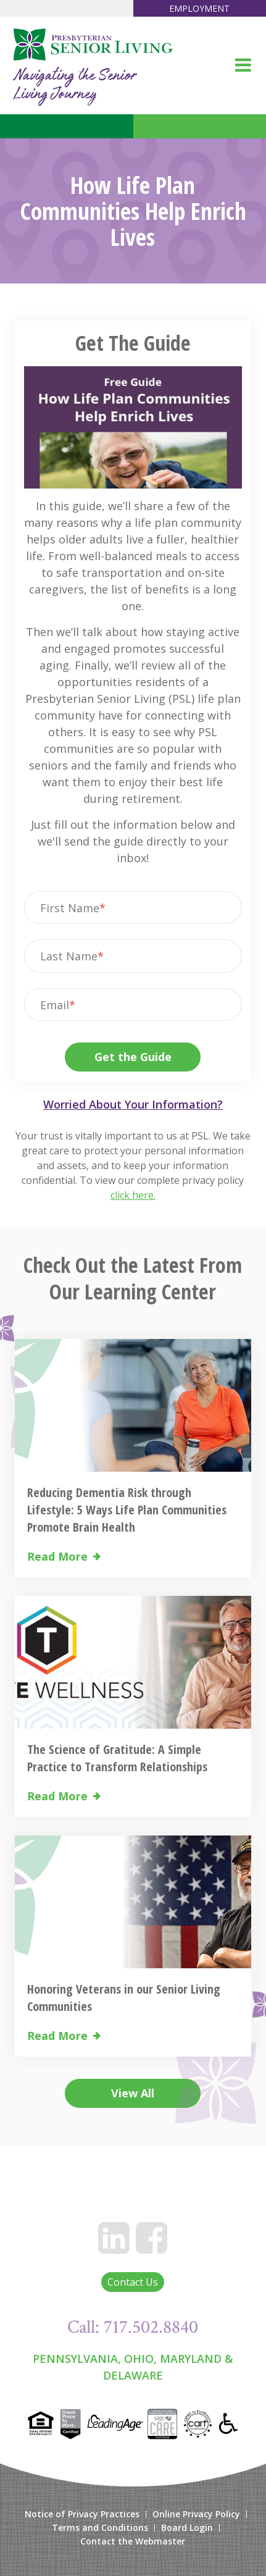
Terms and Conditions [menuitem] (100, 2528)
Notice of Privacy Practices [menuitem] (82, 2514)
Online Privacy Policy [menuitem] (196, 2514)
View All (132, 2093)
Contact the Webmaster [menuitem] (132, 2541)
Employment (199, 8)
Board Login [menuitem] (187, 2528)
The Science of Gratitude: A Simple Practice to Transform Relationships (117, 1758)
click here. (133, 1195)
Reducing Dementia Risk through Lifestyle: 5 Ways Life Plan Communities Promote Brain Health (127, 1509)
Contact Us (132, 2282)
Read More (57, 1557)
